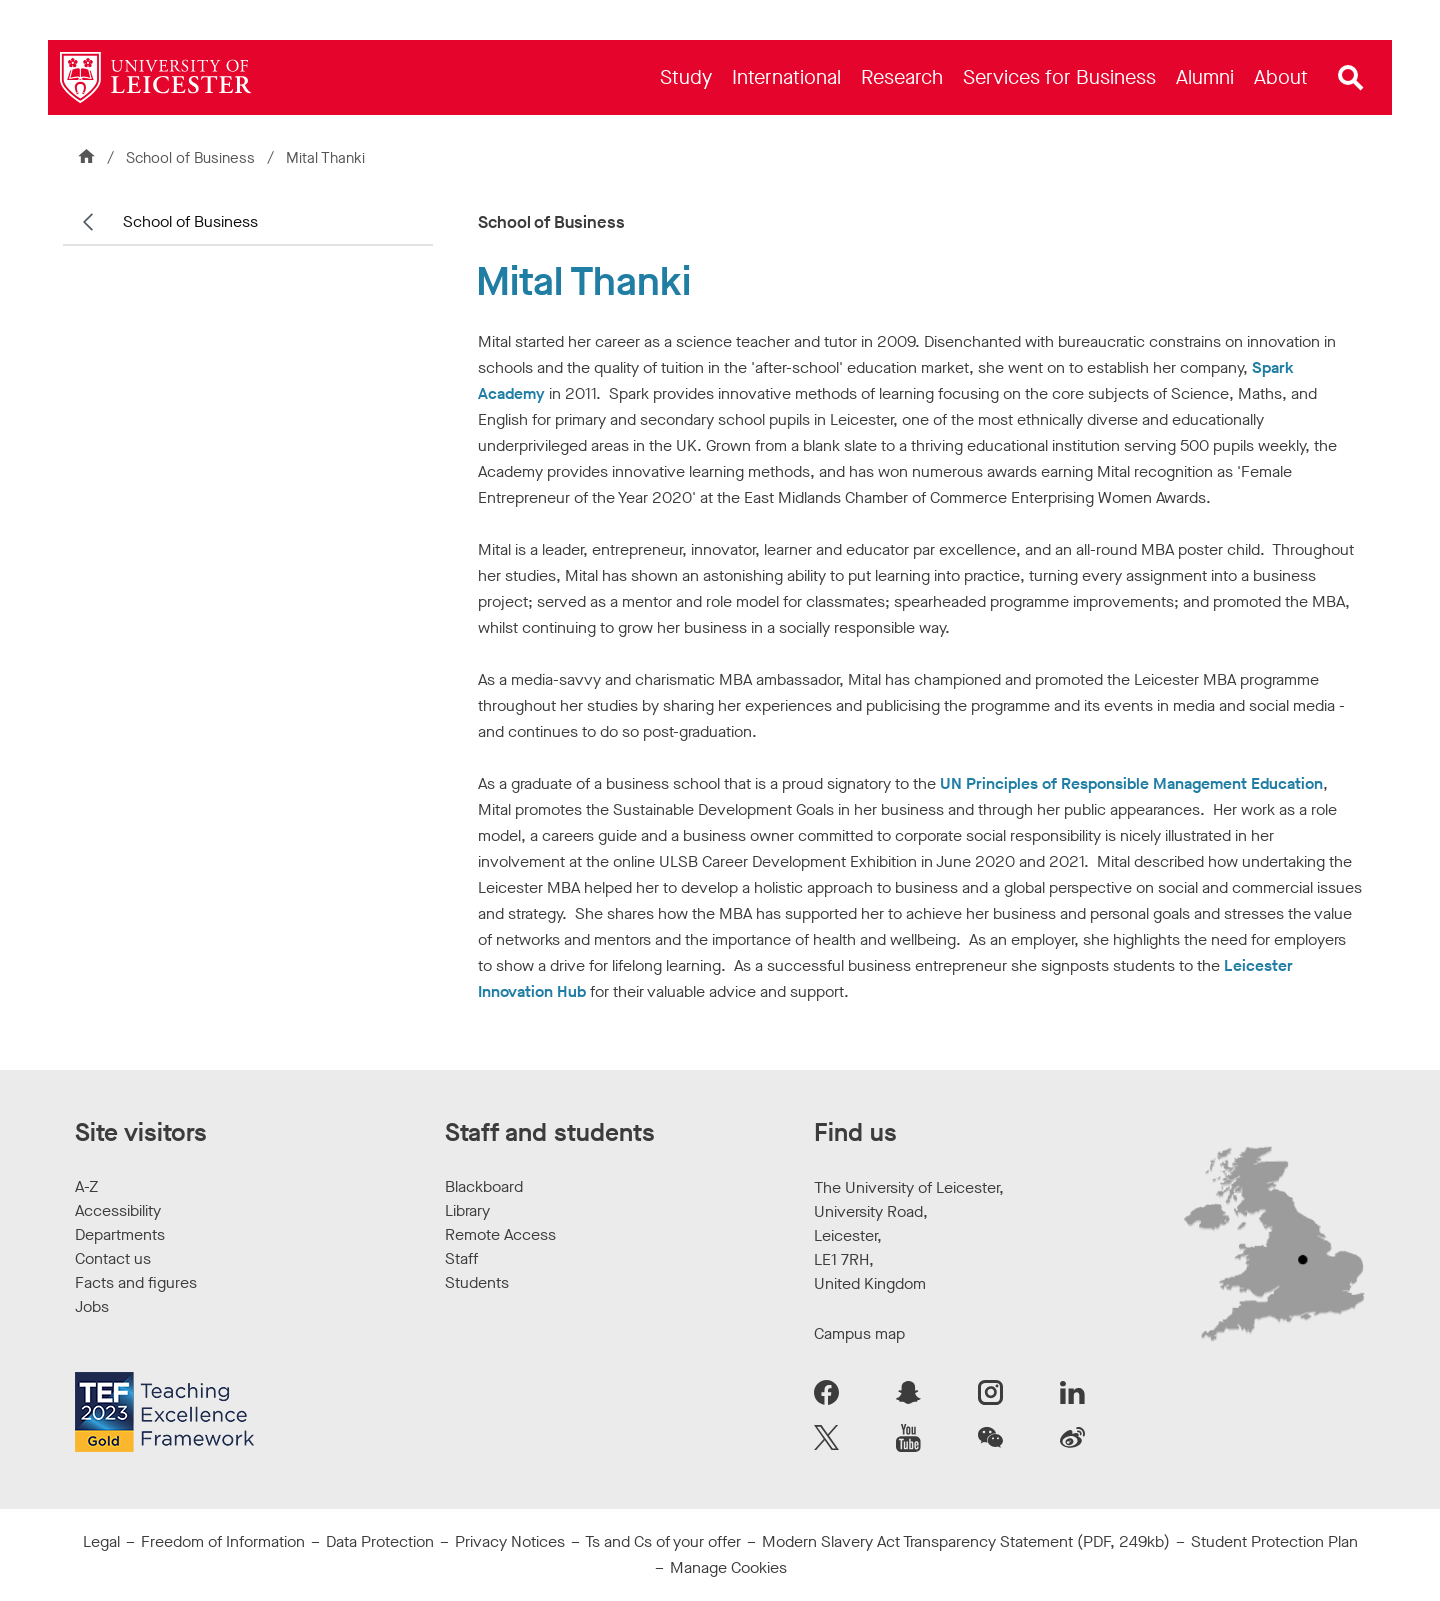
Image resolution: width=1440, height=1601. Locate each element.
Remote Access (500, 1234)
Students (477, 1282)
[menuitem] (686, 77)
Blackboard (484, 1186)
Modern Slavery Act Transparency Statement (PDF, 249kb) (966, 1541)
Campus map (859, 1333)
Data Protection (380, 1541)
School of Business (192, 158)
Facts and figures (136, 1282)
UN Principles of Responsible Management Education (1131, 783)
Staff (461, 1258)
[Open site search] (1351, 78)
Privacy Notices (510, 1541)
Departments (120, 1234)
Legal (101, 1541)
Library (467, 1210)
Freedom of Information (223, 1541)
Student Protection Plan (1274, 1541)
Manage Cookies (728, 1567)
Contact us (113, 1258)
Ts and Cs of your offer (663, 1541)
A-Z (86, 1186)
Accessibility (118, 1210)
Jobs (92, 1306)
